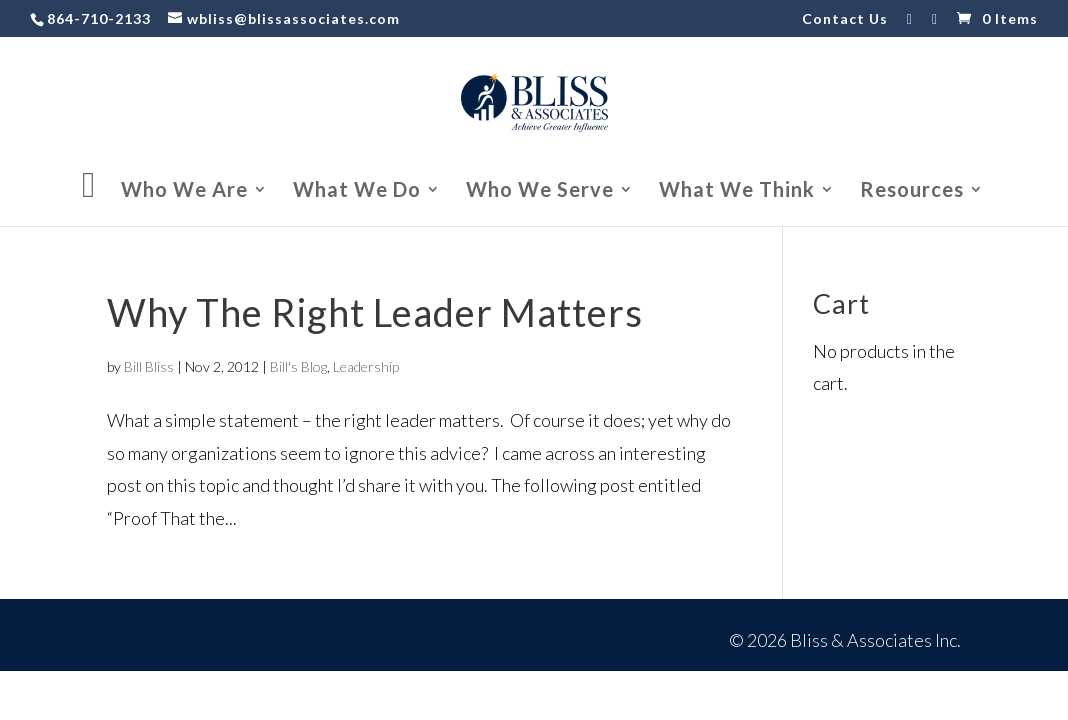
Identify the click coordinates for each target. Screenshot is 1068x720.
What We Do (357, 191)
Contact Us (845, 19)
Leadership (366, 366)
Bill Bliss (149, 366)
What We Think (737, 191)
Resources (912, 191)
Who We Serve (540, 191)
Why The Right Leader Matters (375, 312)
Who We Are (184, 191)
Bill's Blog (298, 366)
